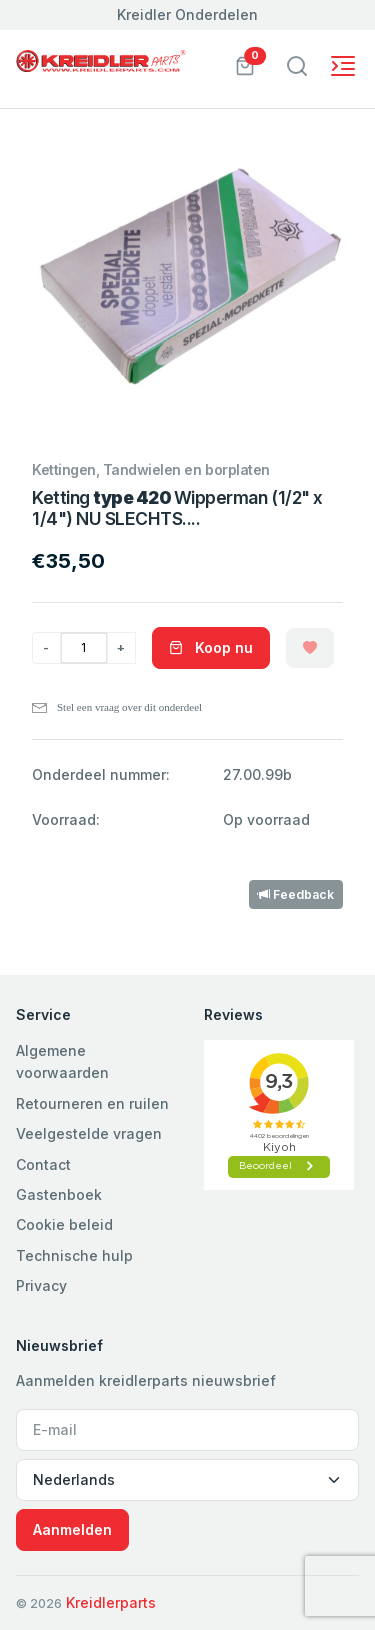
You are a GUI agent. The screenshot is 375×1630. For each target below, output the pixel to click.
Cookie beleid (64, 1224)
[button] (245, 64)
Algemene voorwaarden (62, 1061)
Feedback (296, 894)
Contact (43, 1164)
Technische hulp (74, 1255)
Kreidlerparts (111, 1602)
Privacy (41, 1285)
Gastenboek (59, 1194)
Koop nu (211, 647)
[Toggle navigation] (297, 66)
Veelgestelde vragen (89, 1133)
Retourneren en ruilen (92, 1103)
